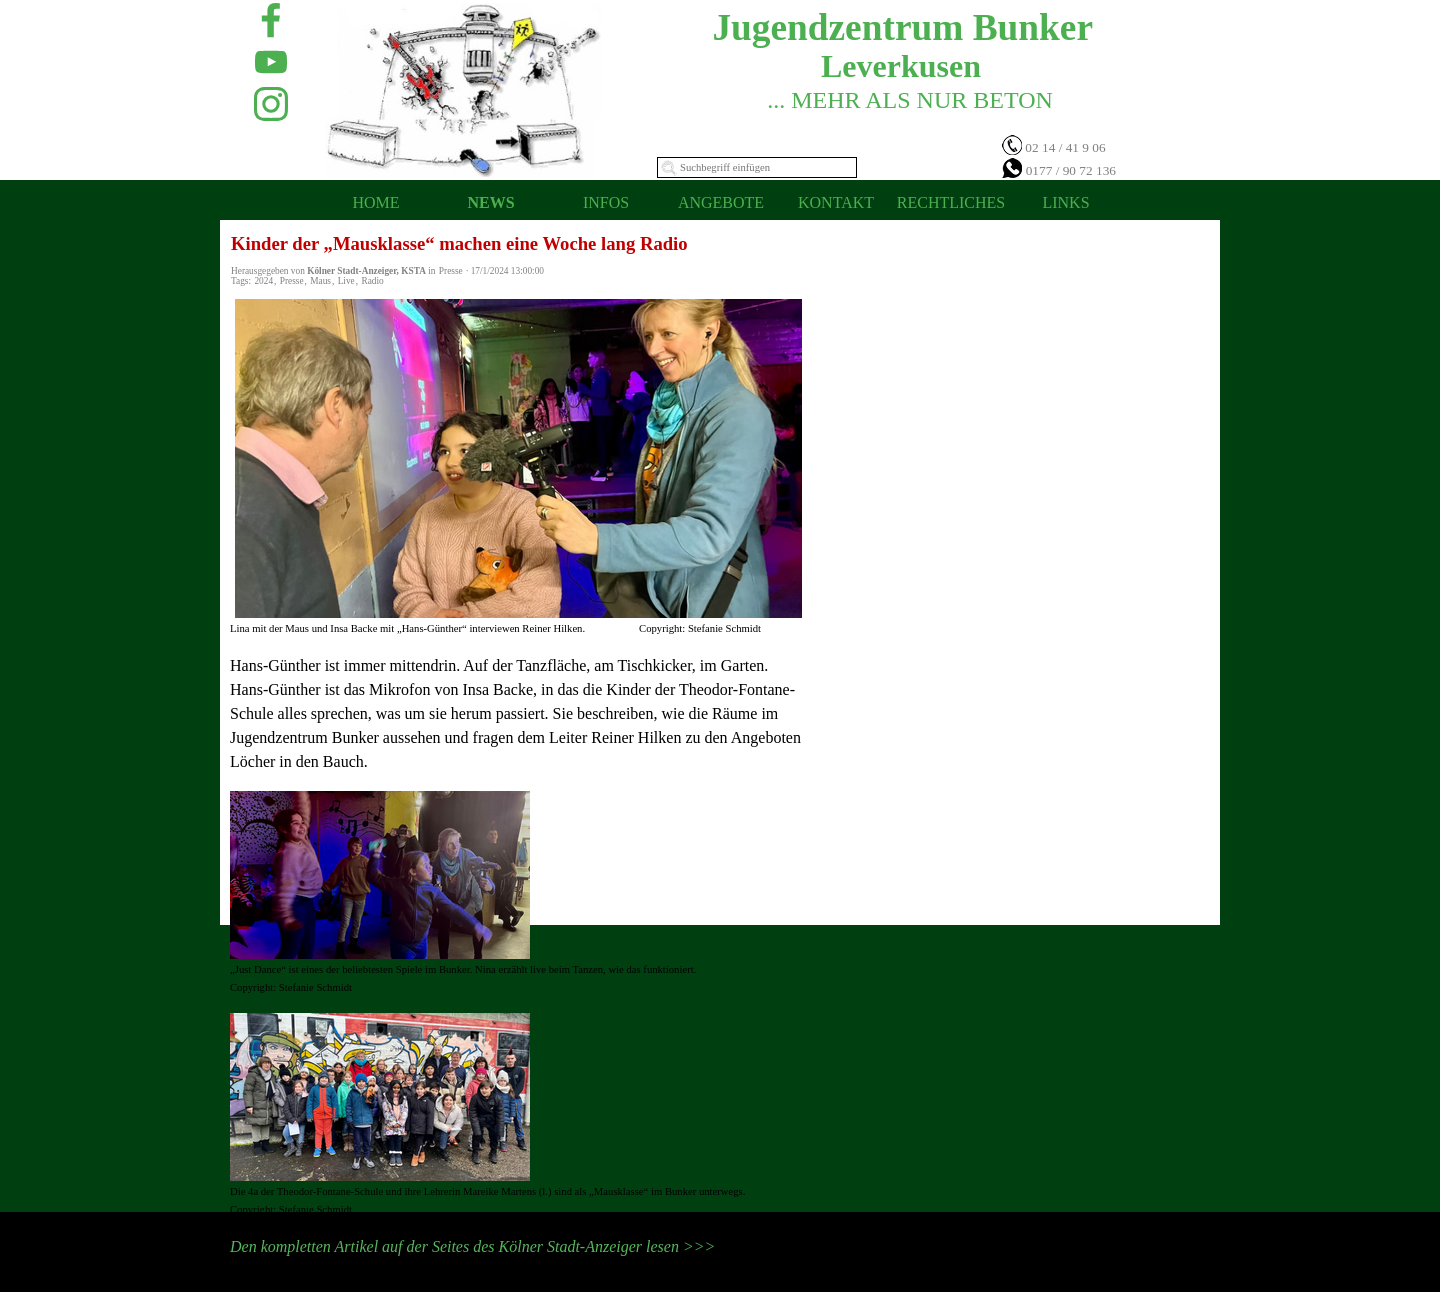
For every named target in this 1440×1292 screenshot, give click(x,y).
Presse (292, 281)
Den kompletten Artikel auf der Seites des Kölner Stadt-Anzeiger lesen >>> (472, 1246)
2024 (263, 281)
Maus (320, 281)
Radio (372, 281)
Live (346, 281)
